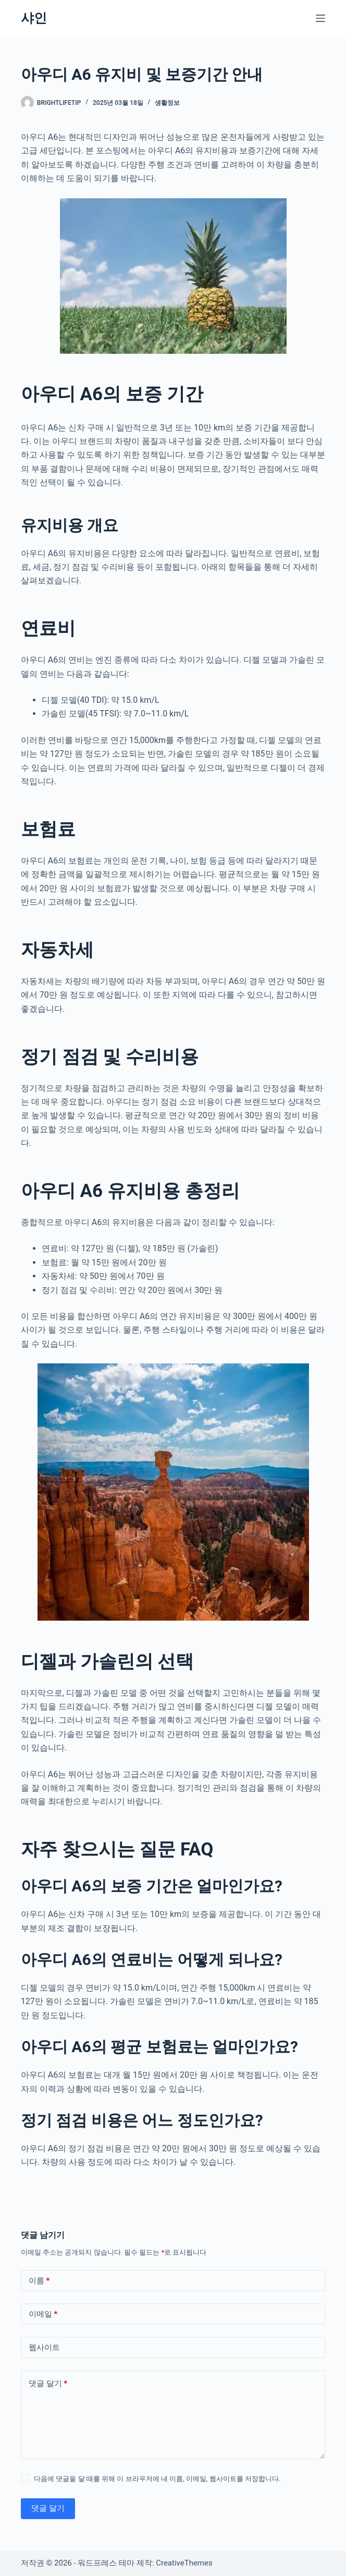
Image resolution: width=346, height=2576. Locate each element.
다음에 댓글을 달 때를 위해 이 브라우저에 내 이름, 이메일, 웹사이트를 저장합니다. (157, 2479)
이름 (39, 2280)
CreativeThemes (184, 2563)
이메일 (43, 2314)
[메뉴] (320, 18)
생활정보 (167, 102)
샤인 (34, 18)
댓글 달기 (48, 2383)
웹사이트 (44, 2347)
